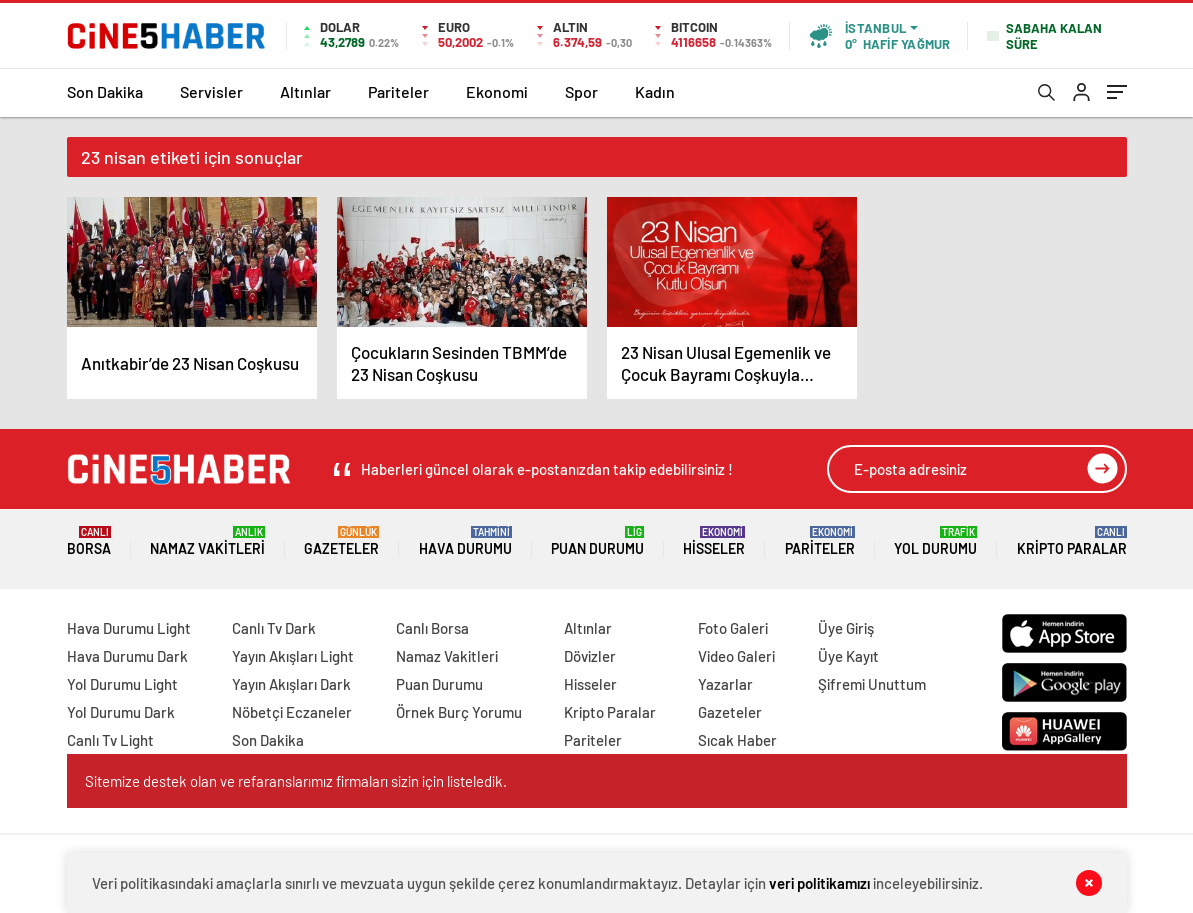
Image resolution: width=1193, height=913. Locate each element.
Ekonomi (497, 91)
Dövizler (590, 656)
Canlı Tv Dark (274, 628)
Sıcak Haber (737, 740)
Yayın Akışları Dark (291, 684)
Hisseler (714, 541)
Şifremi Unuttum (872, 684)
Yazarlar (725, 684)
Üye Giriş (846, 628)
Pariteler (398, 91)
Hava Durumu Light (129, 628)
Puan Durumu (597, 541)
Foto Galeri (733, 628)
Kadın (655, 91)
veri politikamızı (819, 883)
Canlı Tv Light (110, 740)
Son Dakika (105, 91)
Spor (581, 91)
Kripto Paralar (1072, 541)
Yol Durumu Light (122, 684)
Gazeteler (341, 541)
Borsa (89, 541)
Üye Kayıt (848, 656)
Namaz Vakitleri (207, 541)
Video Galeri (736, 656)
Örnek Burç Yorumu (459, 712)
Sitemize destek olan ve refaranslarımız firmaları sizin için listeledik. (296, 781)
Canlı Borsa (432, 628)
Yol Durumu (935, 541)
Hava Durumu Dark (127, 656)
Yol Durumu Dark (121, 712)
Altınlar (305, 91)
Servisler (211, 91)
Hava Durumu (465, 541)
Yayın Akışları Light (293, 656)
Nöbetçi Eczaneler (292, 712)
